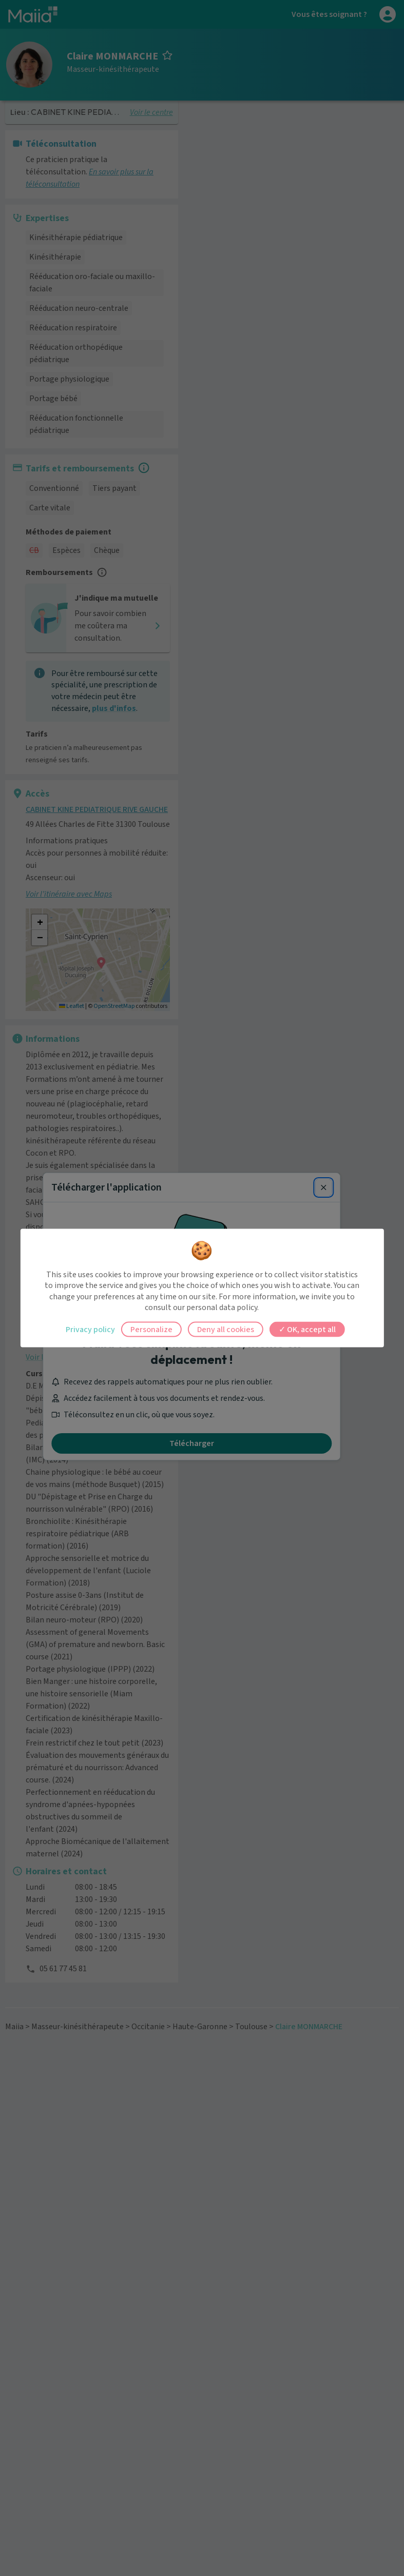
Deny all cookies (225, 1329)
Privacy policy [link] (90, 1329)
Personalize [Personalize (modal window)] (151, 1329)
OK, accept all (307, 1329)
